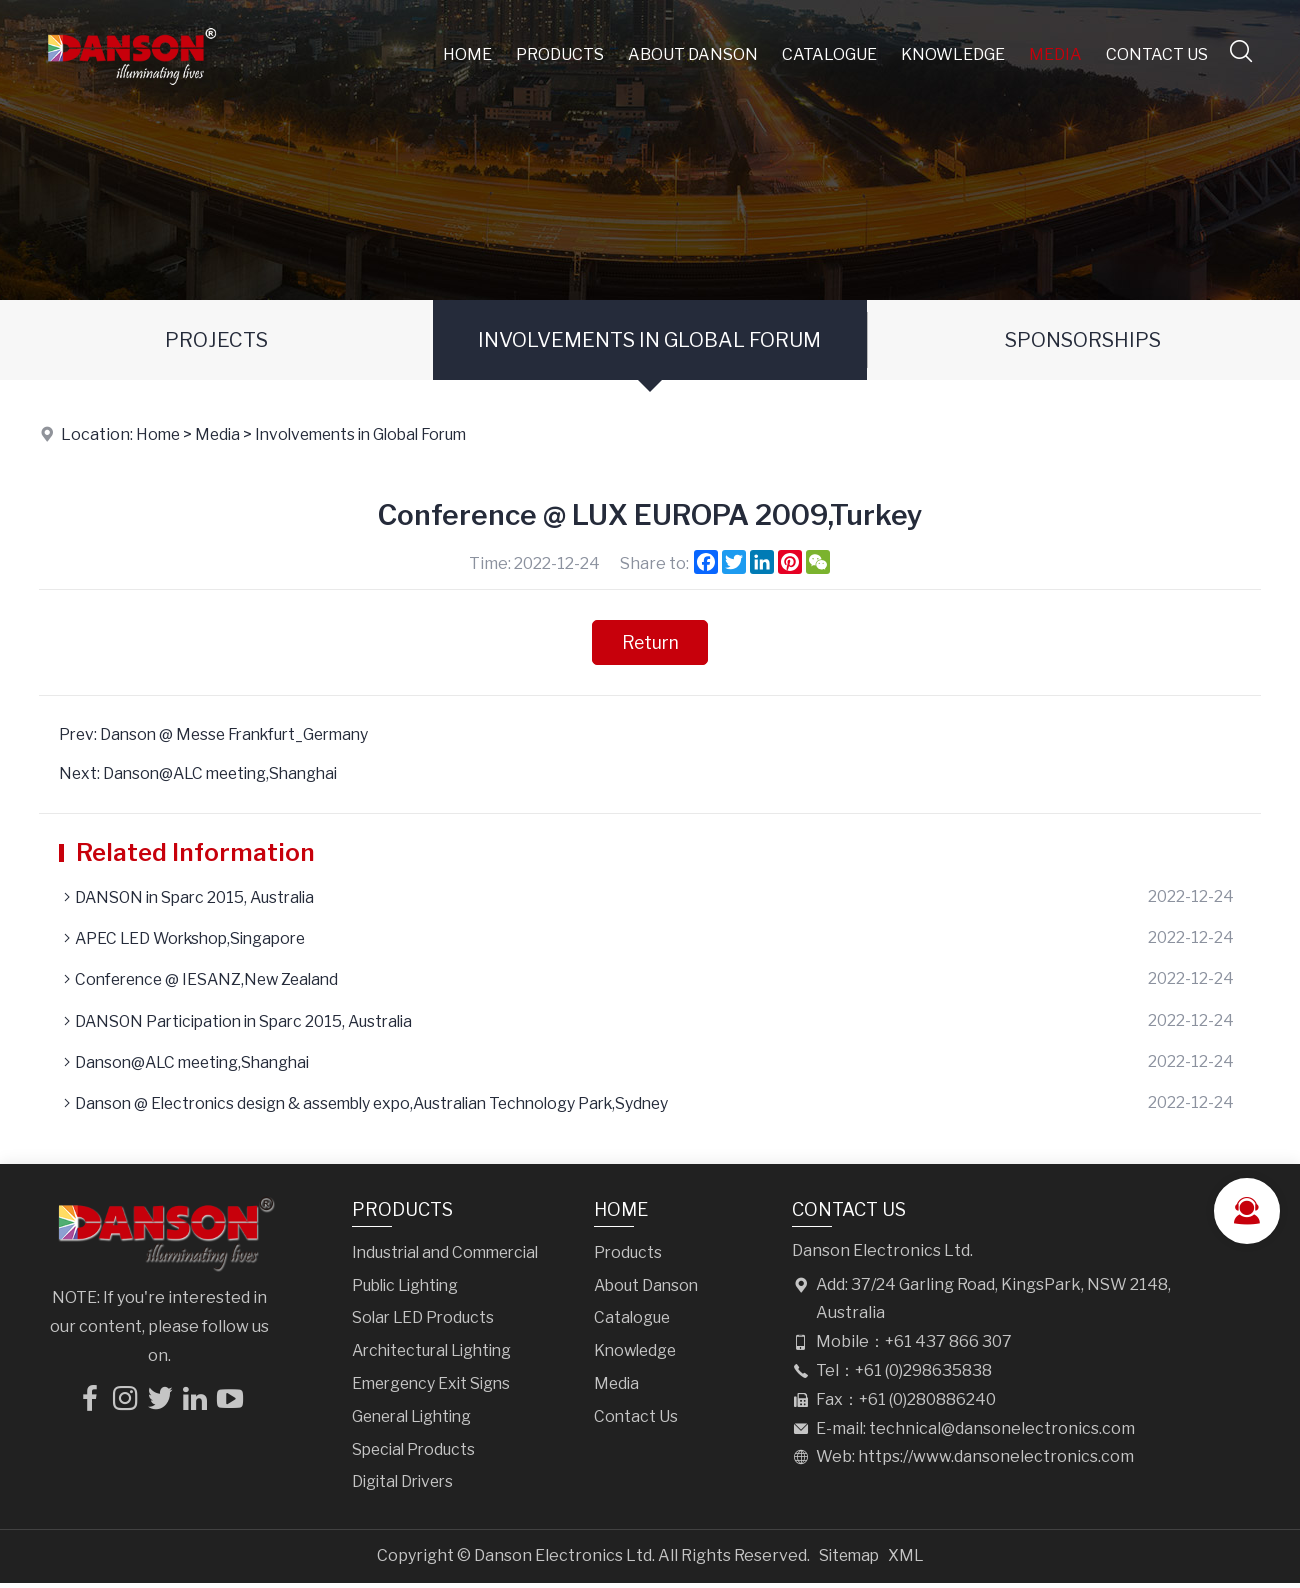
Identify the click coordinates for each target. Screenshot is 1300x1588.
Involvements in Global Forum (649, 340)
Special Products (416, 1454)
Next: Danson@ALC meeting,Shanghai (205, 774)
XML (908, 1561)
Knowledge (954, 54)
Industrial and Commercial (451, 1257)
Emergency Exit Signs (435, 1388)
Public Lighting (409, 1290)
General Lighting (416, 1421)
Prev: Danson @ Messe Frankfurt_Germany (222, 735)
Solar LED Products (425, 1323)
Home (468, 54)
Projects (216, 340)
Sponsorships (1083, 340)
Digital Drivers (406, 1487)
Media (1056, 54)
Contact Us (1158, 54)
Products (561, 54)
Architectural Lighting (438, 1356)
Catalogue (830, 54)
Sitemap (849, 1561)
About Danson (694, 54)
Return (650, 642)
